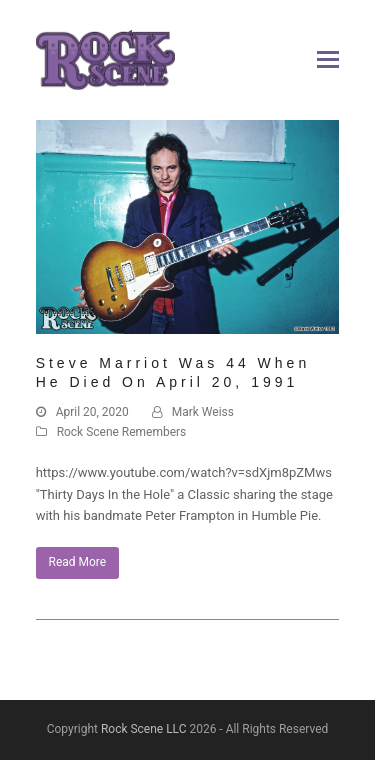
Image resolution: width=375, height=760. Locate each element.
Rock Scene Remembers (122, 432)
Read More (78, 562)
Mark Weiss (203, 412)
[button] (328, 60)
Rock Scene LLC (144, 729)
